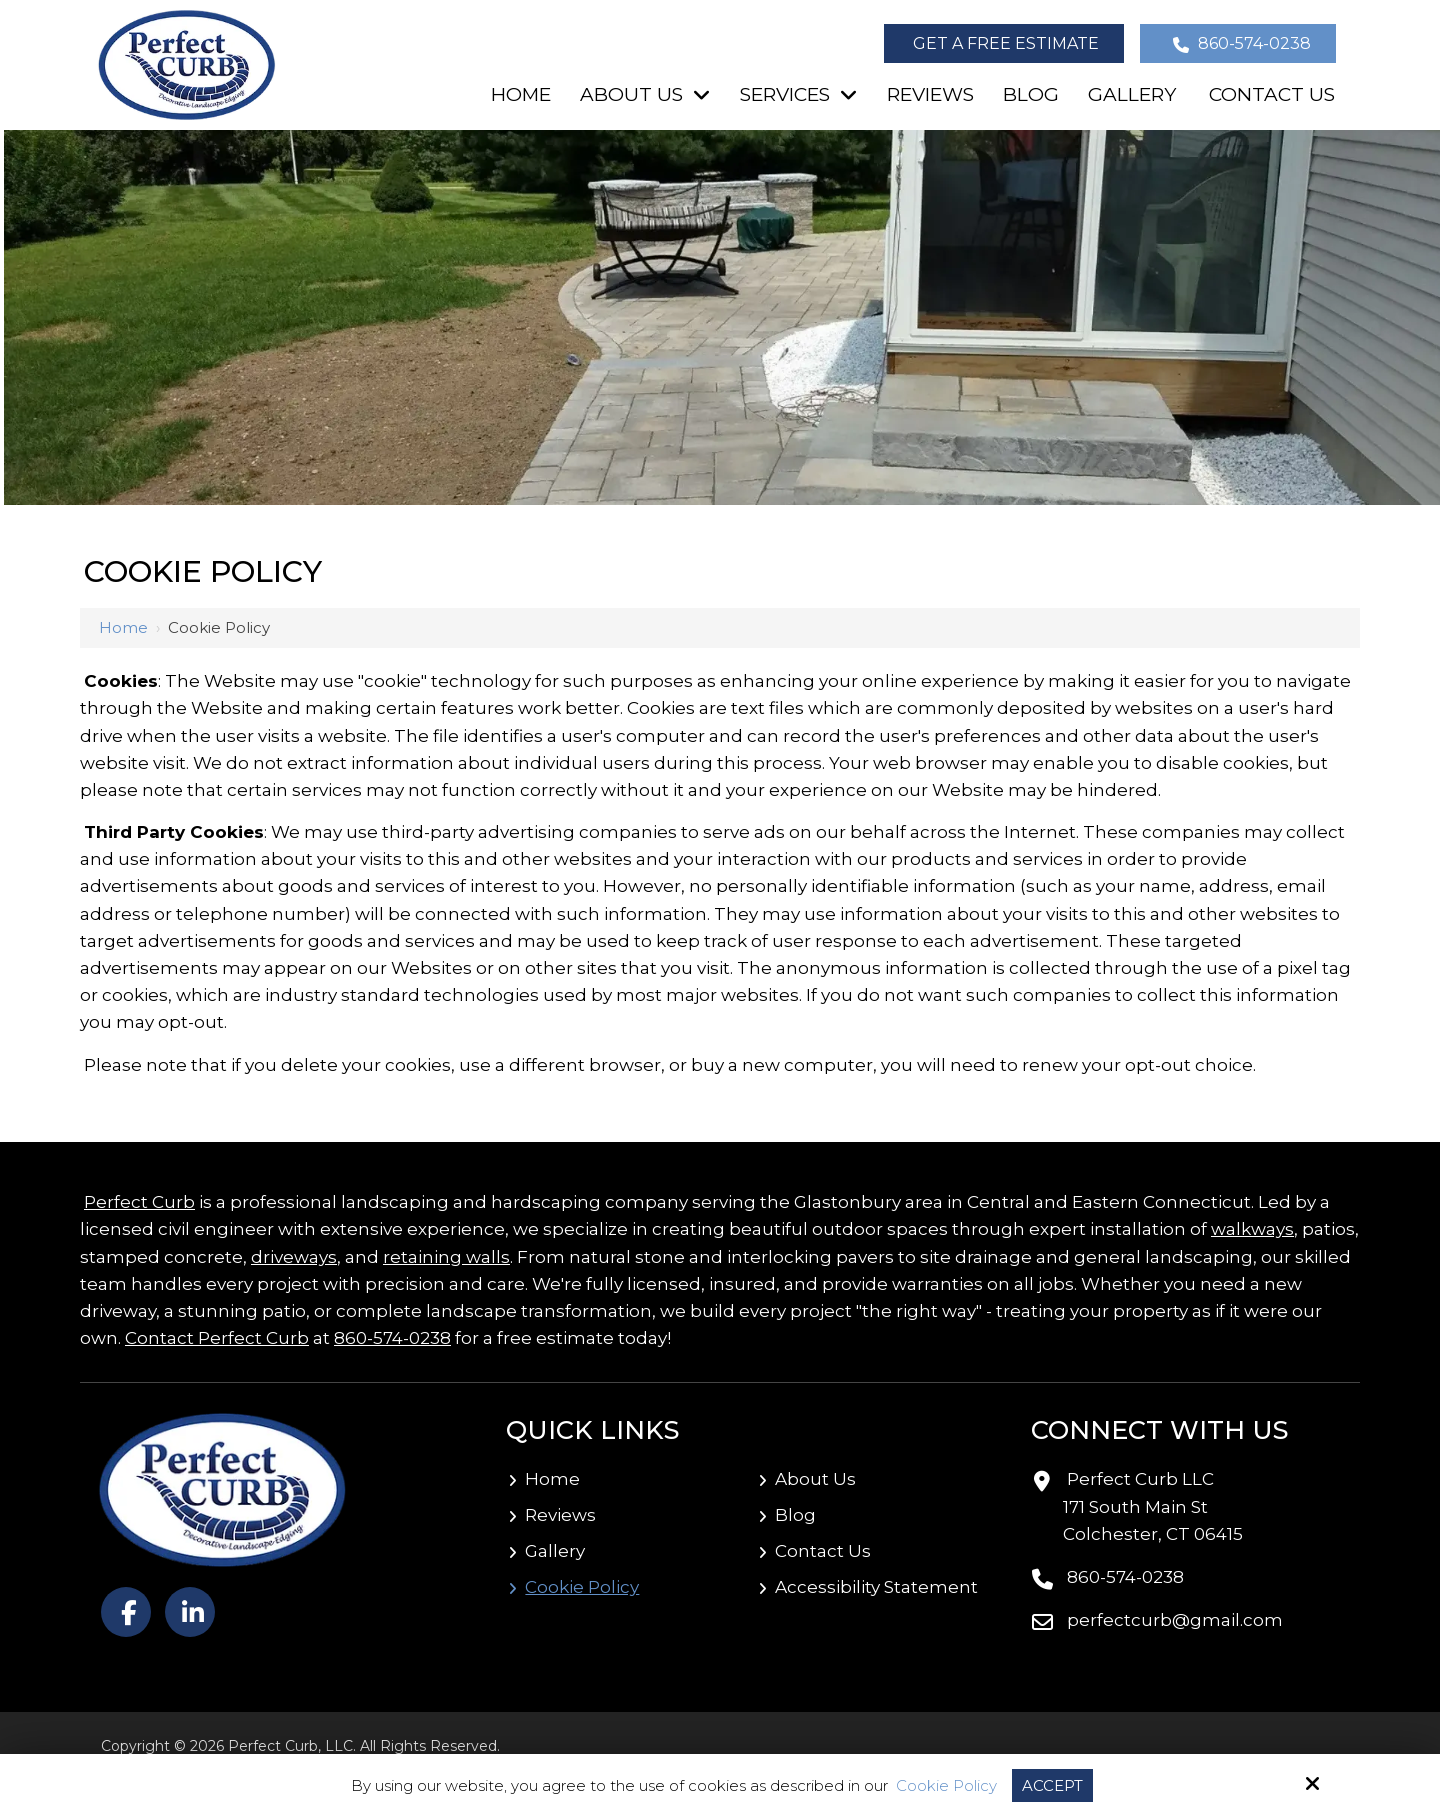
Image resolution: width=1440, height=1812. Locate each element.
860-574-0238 (1240, 43)
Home (123, 627)
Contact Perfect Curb (217, 1338)
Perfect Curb (139, 1202)
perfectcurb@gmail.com (1175, 1620)
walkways (1252, 1229)
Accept (1052, 1785)
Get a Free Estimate (1006, 43)
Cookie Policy (946, 1786)
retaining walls (446, 1257)
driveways (294, 1257)
